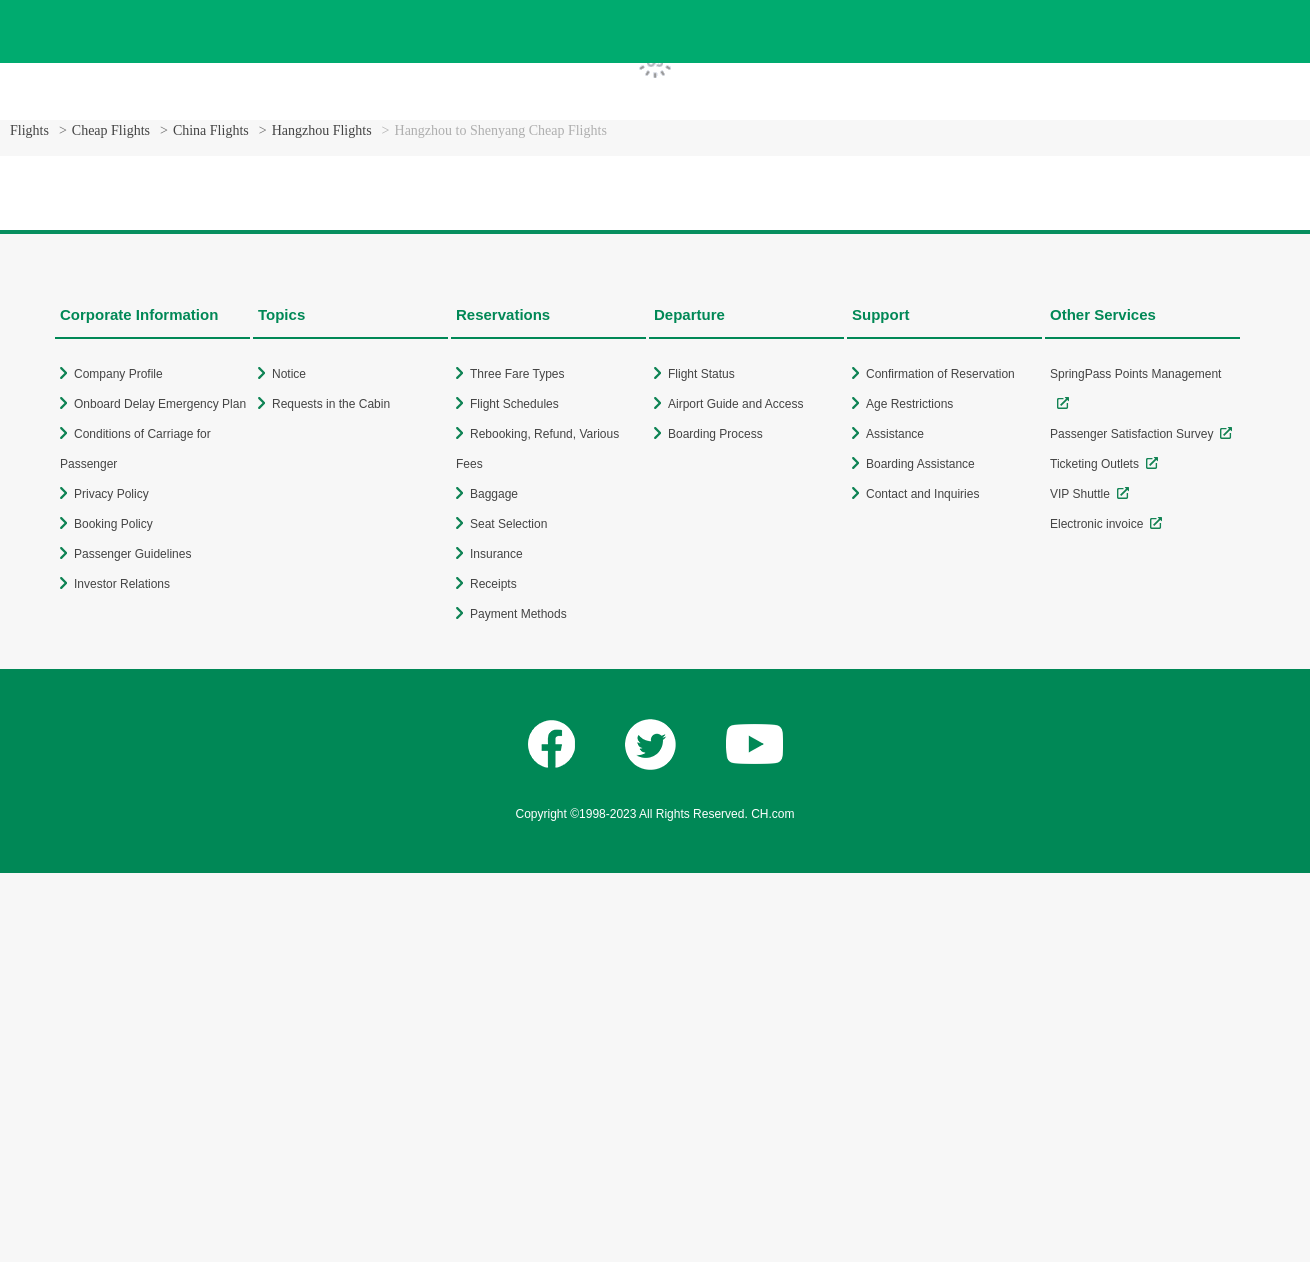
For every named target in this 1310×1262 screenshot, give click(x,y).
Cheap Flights (111, 130)
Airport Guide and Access (735, 404)
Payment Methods (518, 614)
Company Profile (118, 374)
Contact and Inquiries (922, 494)
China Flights (211, 130)
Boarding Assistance (920, 464)
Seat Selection (508, 524)
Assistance (895, 434)
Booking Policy (113, 524)
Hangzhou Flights (322, 130)
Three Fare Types (517, 374)
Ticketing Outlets (1094, 464)
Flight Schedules (514, 404)
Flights (29, 130)
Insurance (496, 554)
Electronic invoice (1096, 524)
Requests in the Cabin (331, 404)
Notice (289, 374)
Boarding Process (715, 434)
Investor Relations (122, 584)
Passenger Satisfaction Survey (1131, 434)
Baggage (494, 494)
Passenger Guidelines (132, 554)
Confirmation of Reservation (940, 374)
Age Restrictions (909, 404)
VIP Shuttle (1080, 494)
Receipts (493, 584)
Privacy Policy (111, 494)
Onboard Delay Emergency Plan (160, 404)
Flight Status (701, 374)
